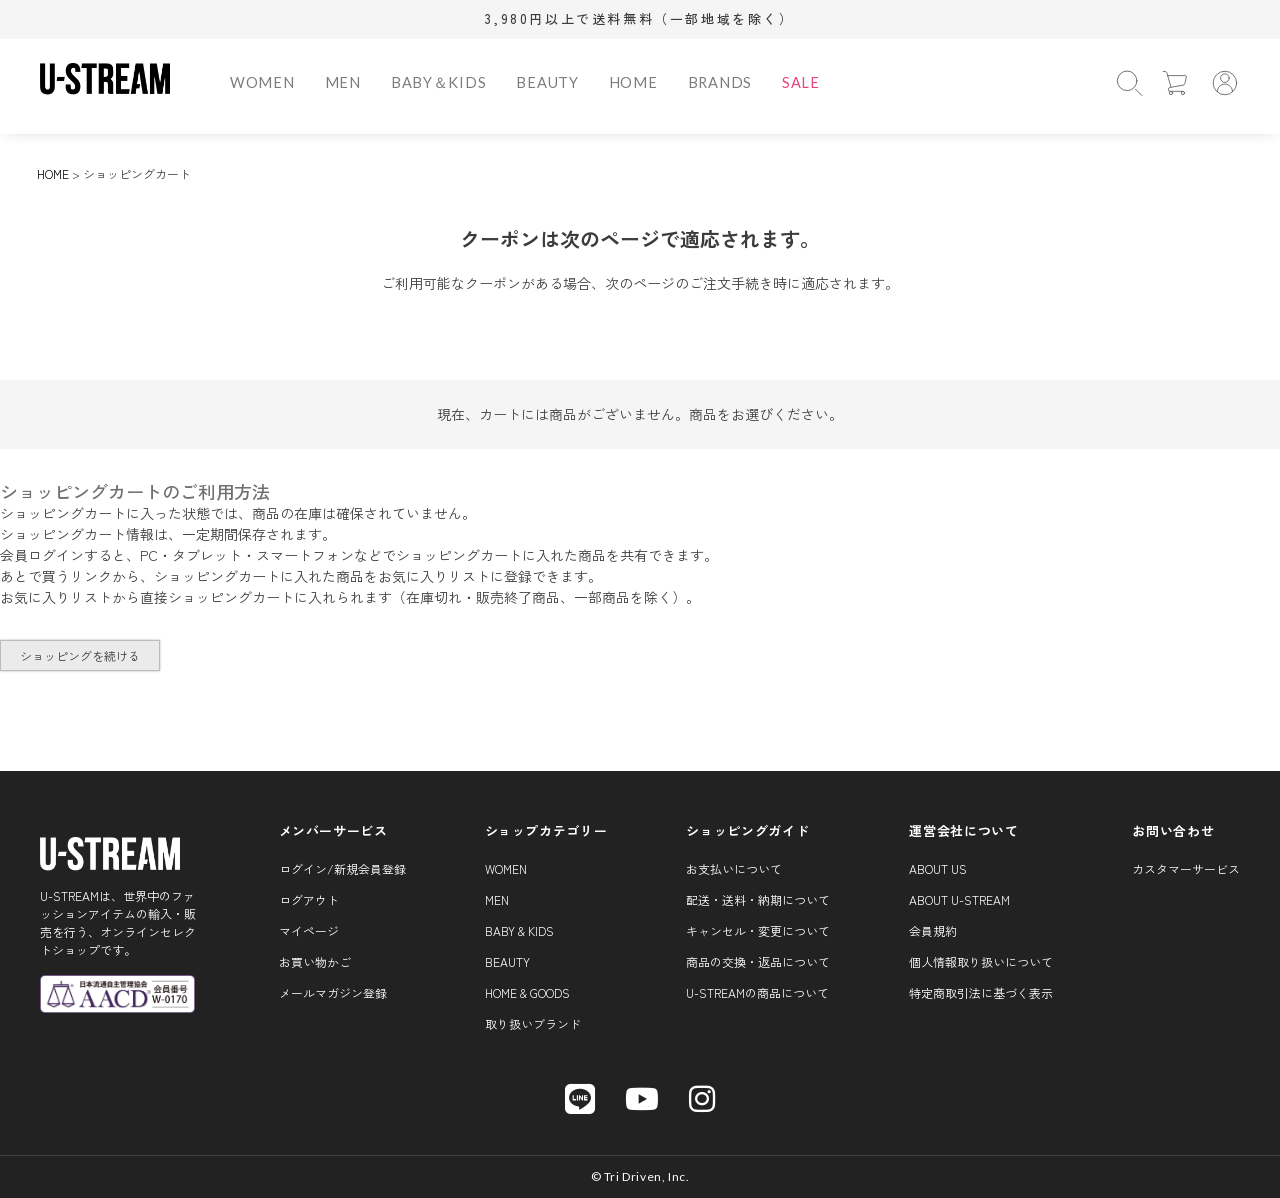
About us (938, 868)
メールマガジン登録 (333, 992)
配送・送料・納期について (758, 899)
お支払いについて (734, 868)
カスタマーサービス (1186, 868)
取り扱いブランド (533, 1023)
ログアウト (309, 899)
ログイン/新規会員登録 (342, 868)
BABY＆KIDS (439, 82)
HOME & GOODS (527, 992)
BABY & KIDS (519, 930)
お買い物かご (315, 961)
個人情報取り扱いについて (981, 961)
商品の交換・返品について (758, 961)
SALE (801, 82)
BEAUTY (547, 82)
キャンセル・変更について (758, 930)
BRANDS (720, 82)
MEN (343, 82)
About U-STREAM (959, 899)
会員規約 (933, 930)
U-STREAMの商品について (757, 992)
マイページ (309, 930)
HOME (633, 82)
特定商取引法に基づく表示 (981, 992)
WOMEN (262, 82)
